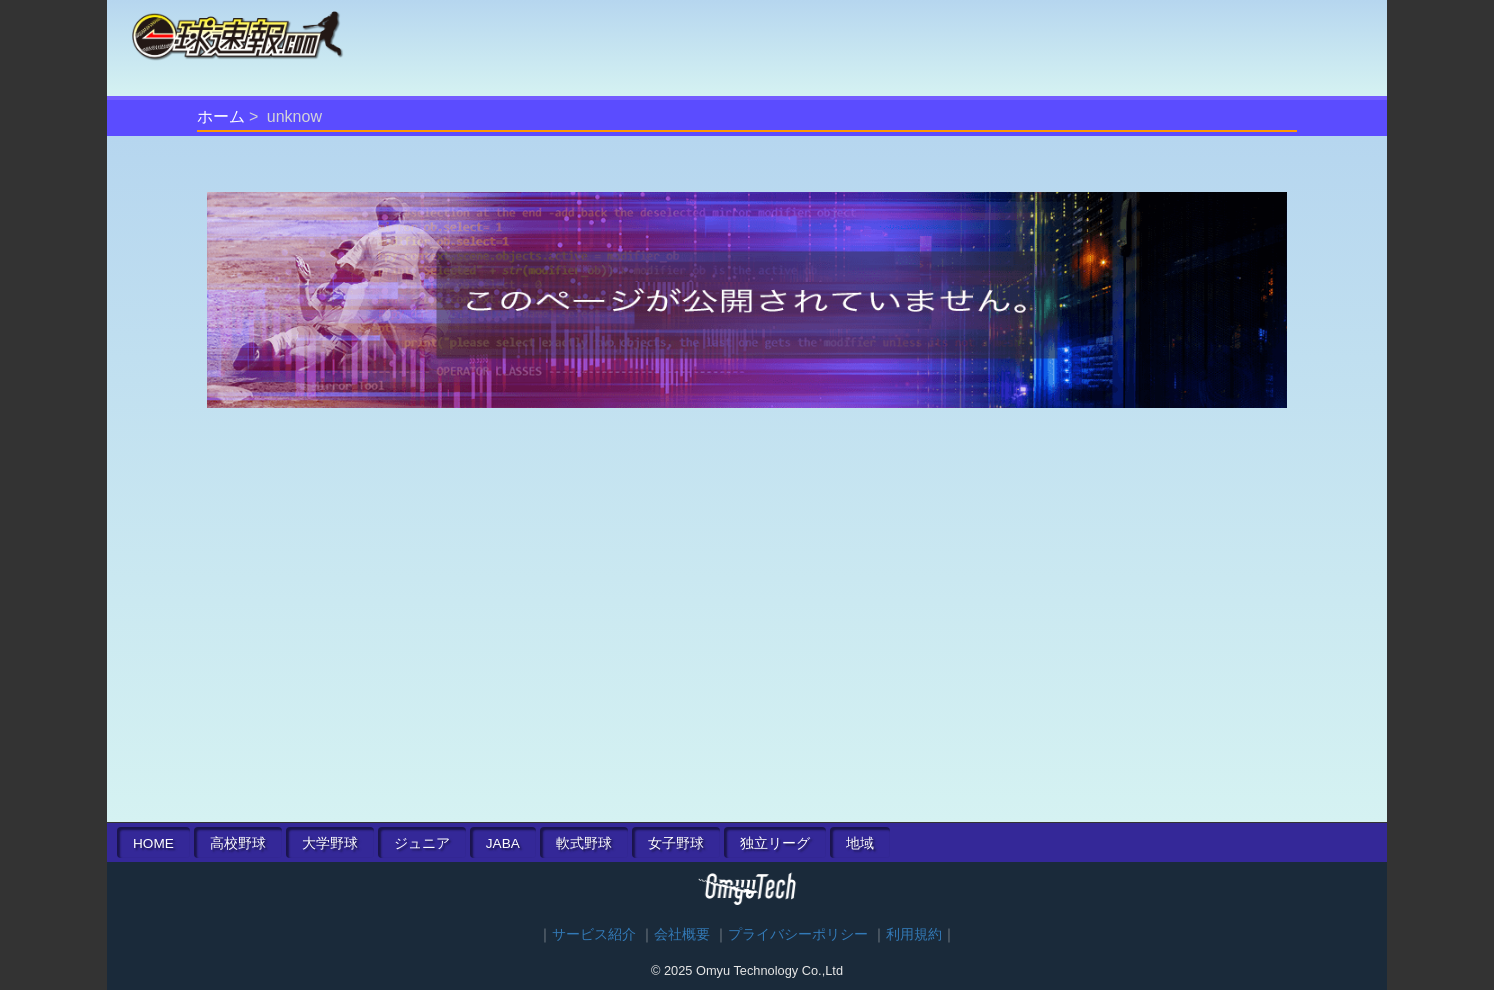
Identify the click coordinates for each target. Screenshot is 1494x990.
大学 (330, 843)
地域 (860, 843)
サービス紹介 (594, 934)
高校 (238, 843)
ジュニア (422, 843)
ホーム (221, 116)
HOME (153, 843)
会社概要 (682, 934)
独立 (775, 843)
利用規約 (914, 934)
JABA (503, 843)
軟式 (584, 843)
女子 (676, 843)
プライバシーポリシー (798, 934)
